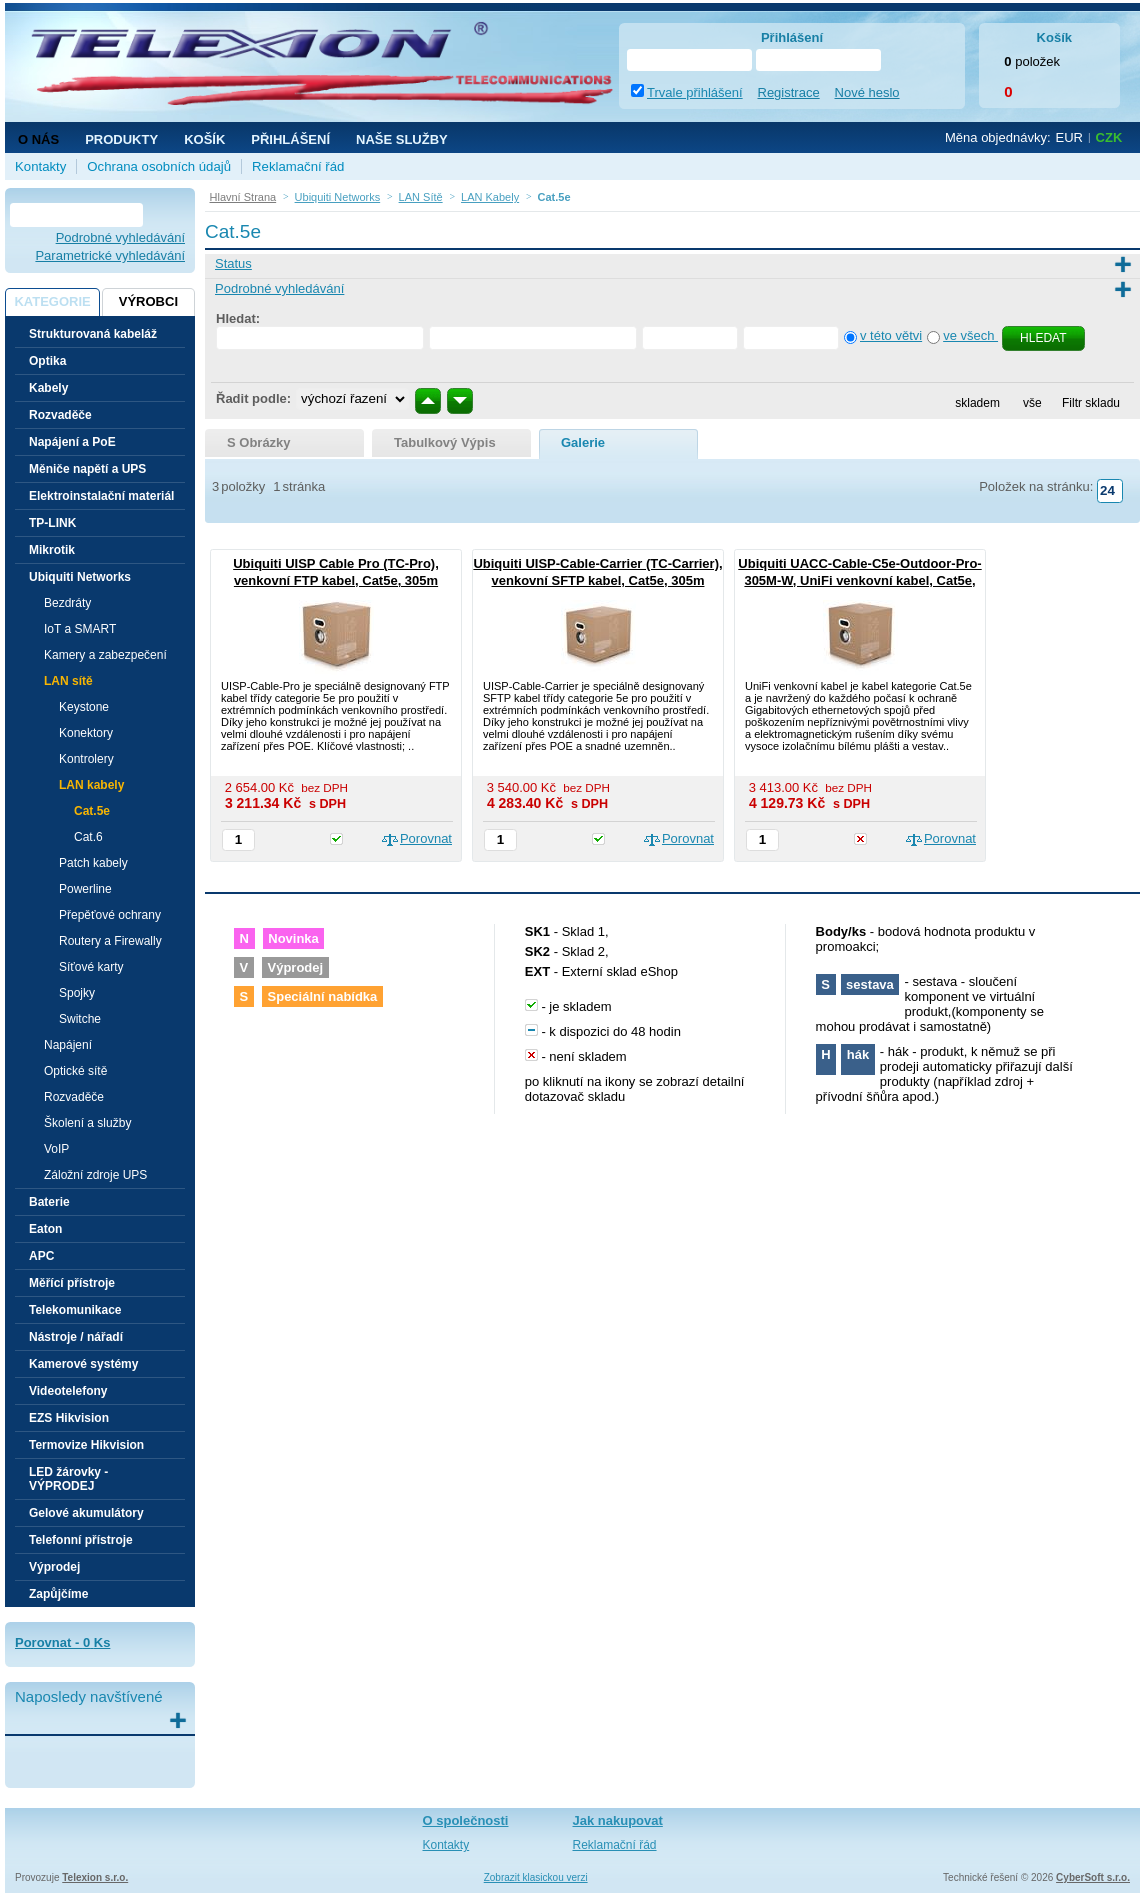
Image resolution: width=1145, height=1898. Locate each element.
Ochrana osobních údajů (159, 166)
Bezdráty (67, 603)
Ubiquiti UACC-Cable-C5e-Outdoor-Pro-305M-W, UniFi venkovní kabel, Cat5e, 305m (859, 580)
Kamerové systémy (83, 1364)
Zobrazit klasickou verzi (536, 1877)
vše (1032, 403)
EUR (1069, 137)
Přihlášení (290, 139)
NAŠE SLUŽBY (402, 139)
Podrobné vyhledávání (120, 237)
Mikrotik (52, 550)
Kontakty (40, 166)
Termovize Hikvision (86, 1445)
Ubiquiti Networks (80, 577)
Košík (204, 139)
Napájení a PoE (72, 442)
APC (41, 1256)
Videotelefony (68, 1391)
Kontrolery (86, 759)
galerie (583, 442)
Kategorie (52, 301)
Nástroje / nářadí (76, 1337)
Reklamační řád (298, 166)
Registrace (789, 92)
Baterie (49, 1202)
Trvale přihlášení (695, 92)
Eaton (45, 1229)
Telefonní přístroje (81, 1540)
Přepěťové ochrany (110, 915)
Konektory (86, 733)
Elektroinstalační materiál (101, 496)
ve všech (970, 335)
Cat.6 (88, 837)
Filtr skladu (1086, 403)
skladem (977, 403)
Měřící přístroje (72, 1283)
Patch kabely (93, 863)
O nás (38, 139)
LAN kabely (91, 785)
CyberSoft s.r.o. (1093, 1877)
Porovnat (426, 838)
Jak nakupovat (618, 1820)
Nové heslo (867, 92)
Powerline (85, 889)
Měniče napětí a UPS (87, 469)
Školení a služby (87, 1123)
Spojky (77, 993)
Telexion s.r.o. (95, 1877)
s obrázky (259, 442)
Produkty (121, 139)
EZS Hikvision (69, 1418)
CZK (1109, 137)
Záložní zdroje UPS (95, 1175)
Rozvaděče (60, 415)
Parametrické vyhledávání (110, 255)
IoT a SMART (80, 629)
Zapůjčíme (58, 1594)
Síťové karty (91, 967)
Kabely (48, 388)
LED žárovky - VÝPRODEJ (68, 1479)
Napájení (68, 1045)
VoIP (56, 1149)
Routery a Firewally (110, 941)
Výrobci (148, 301)
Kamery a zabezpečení (105, 655)
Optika (47, 361)
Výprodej (54, 1567)
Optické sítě (75, 1071)
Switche (80, 1019)
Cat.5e (92, 811)
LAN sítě (68, 681)
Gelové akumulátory (86, 1513)
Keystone (84, 707)
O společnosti (466, 1820)
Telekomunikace (75, 1310)
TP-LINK (52, 523)
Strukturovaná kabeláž (93, 334)
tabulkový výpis (445, 442)
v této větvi (891, 335)
